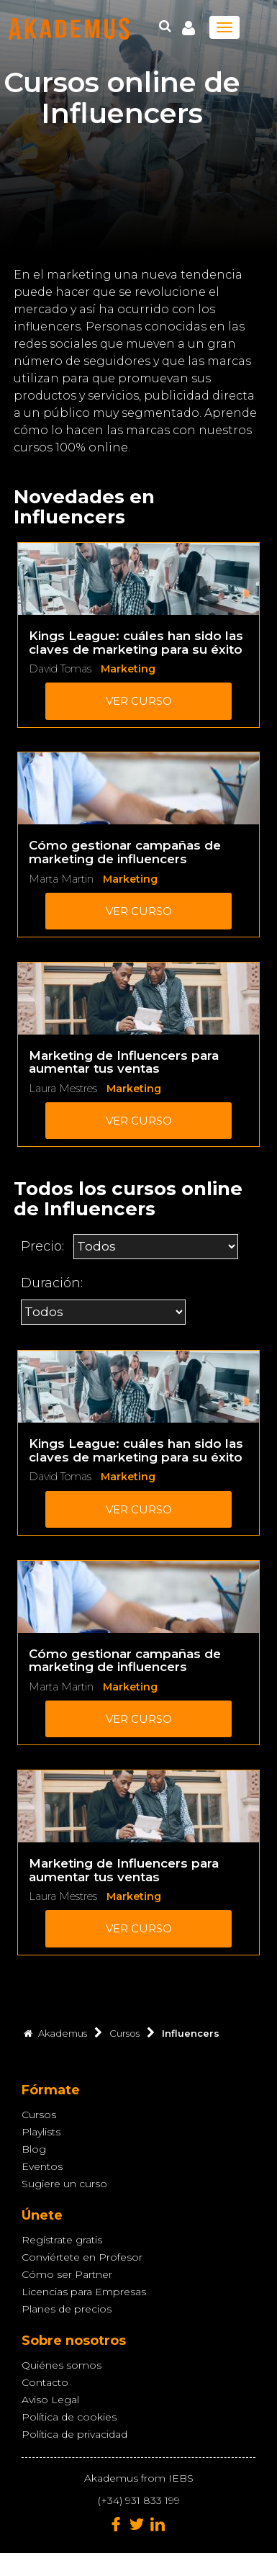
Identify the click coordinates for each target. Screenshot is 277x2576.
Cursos (39, 2114)
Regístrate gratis (62, 2239)
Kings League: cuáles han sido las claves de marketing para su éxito (136, 643)
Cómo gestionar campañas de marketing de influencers (125, 852)
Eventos (42, 2166)
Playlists (41, 2131)
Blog (34, 2149)
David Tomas (60, 668)
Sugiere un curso (64, 2183)
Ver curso (139, 701)
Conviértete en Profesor (82, 2257)
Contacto (45, 2382)
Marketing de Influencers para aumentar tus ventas (124, 1062)
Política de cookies (69, 2416)
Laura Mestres (63, 1088)
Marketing (128, 668)
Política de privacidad (74, 2434)
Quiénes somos (61, 2365)
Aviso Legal (50, 2399)
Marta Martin (61, 879)
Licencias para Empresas (84, 2291)
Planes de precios (67, 2308)
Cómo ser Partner (67, 2274)
